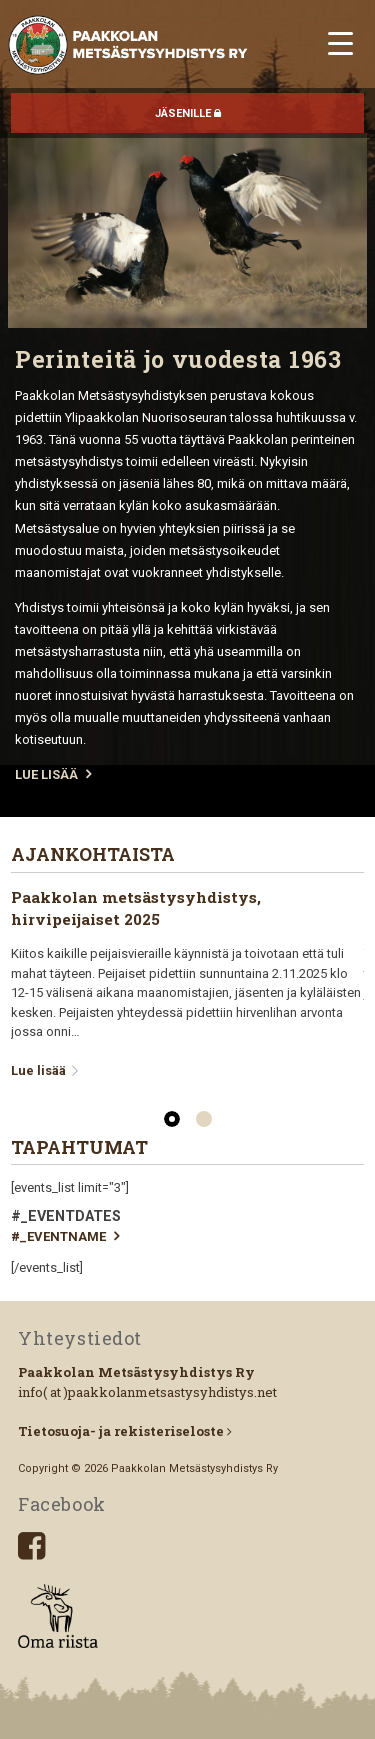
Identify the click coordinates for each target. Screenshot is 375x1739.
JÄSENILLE (188, 113)
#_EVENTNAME (65, 1236)
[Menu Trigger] (340, 42)
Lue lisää (47, 1070)
